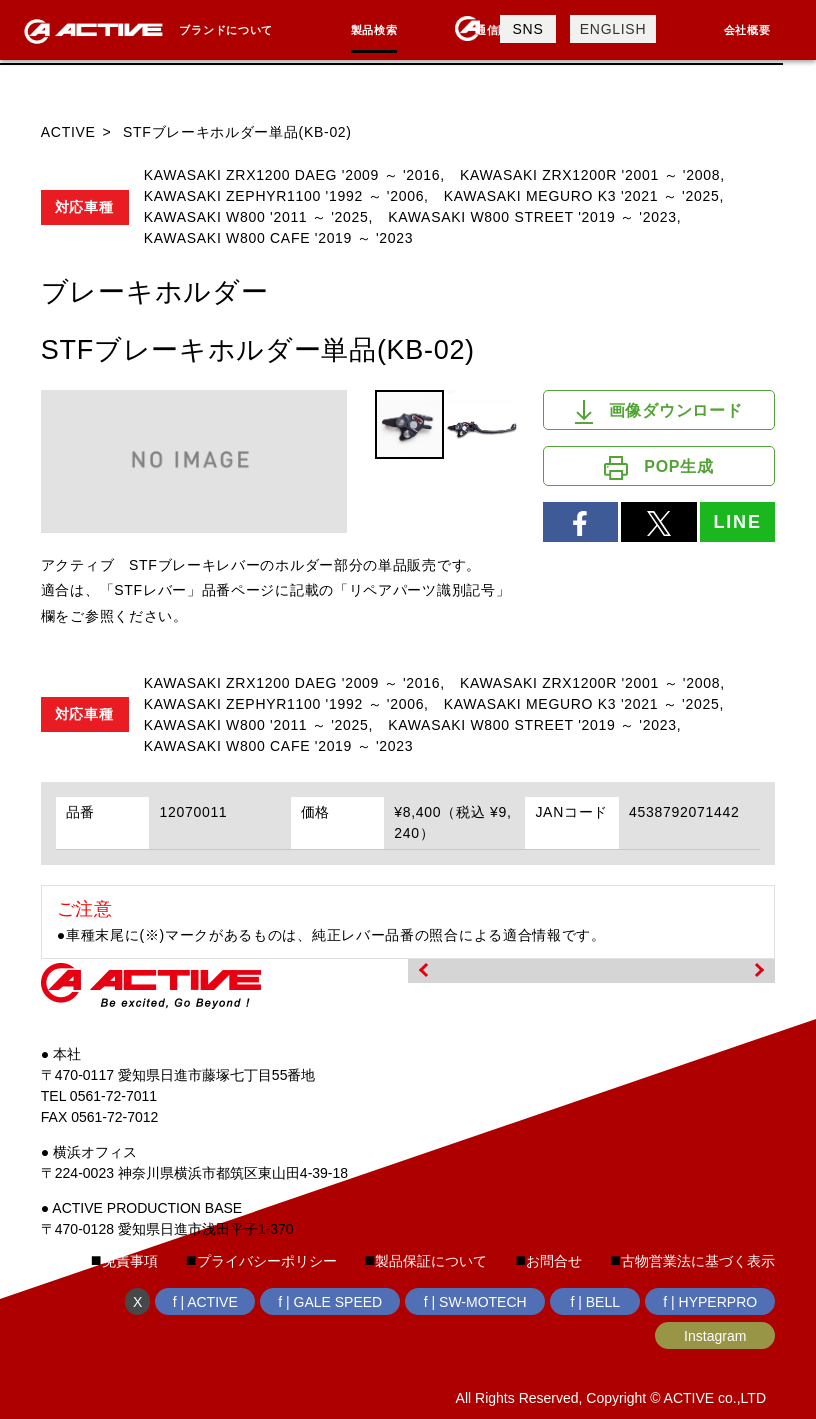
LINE (737, 522)
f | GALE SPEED (330, 1302)
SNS (528, 29)
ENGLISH (613, 29)
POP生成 (658, 468)
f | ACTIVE (205, 1302)
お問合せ (554, 1261)
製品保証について (431, 1261)
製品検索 (374, 30)
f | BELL (595, 1302)
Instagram (715, 1336)
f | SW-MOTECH (475, 1302)
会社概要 (747, 30)
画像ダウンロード (658, 412)
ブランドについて (226, 30)
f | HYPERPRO (710, 1302)
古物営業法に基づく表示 (698, 1261)
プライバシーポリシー (267, 1261)
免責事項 (130, 1261)
